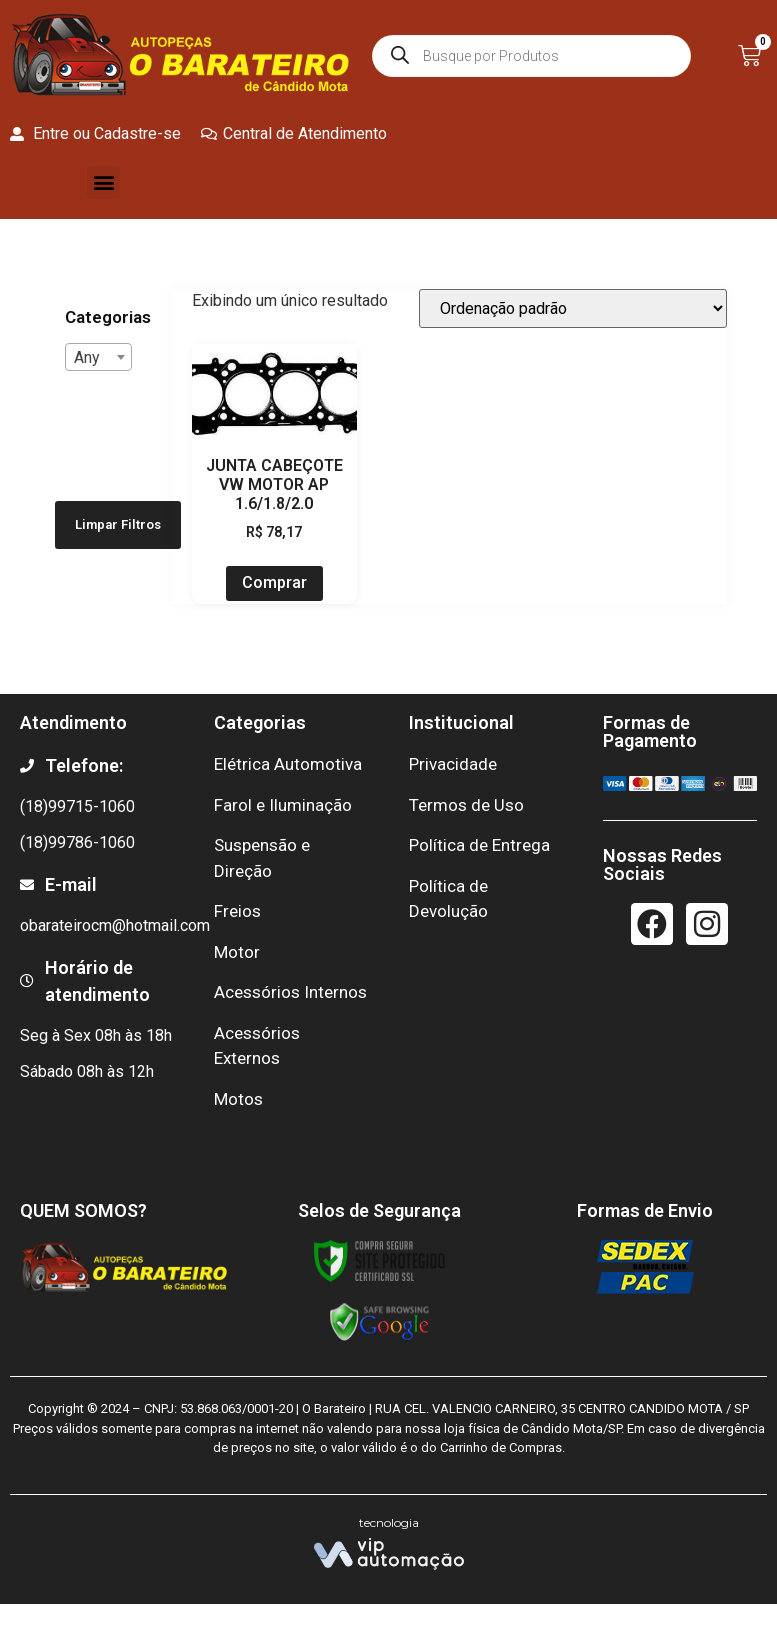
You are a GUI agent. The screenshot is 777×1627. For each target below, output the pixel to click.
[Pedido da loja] (573, 308)
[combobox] (98, 357)
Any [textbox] (87, 357)
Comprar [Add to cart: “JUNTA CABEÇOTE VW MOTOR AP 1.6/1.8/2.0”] (274, 582)
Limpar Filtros (118, 524)
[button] (103, 182)
